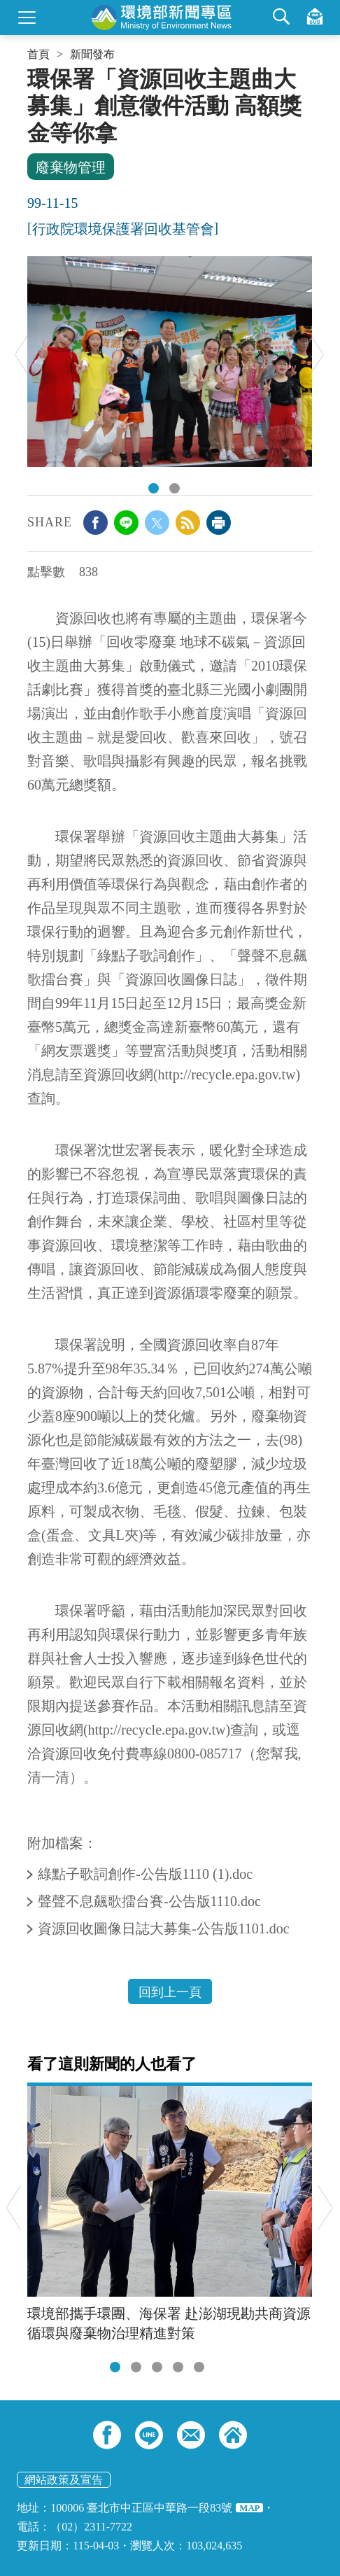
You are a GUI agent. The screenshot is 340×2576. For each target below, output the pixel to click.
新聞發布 (92, 54)
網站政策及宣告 (63, 2480)
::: (31, 71)
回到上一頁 (170, 1992)
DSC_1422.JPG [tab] (153, 488)
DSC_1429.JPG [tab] (174, 488)
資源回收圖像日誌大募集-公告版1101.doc (165, 1928)
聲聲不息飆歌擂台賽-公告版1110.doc (151, 1901)
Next (316, 354)
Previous (22, 354)
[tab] (115, 2367)
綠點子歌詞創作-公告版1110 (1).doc (147, 1874)
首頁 (38, 54)
